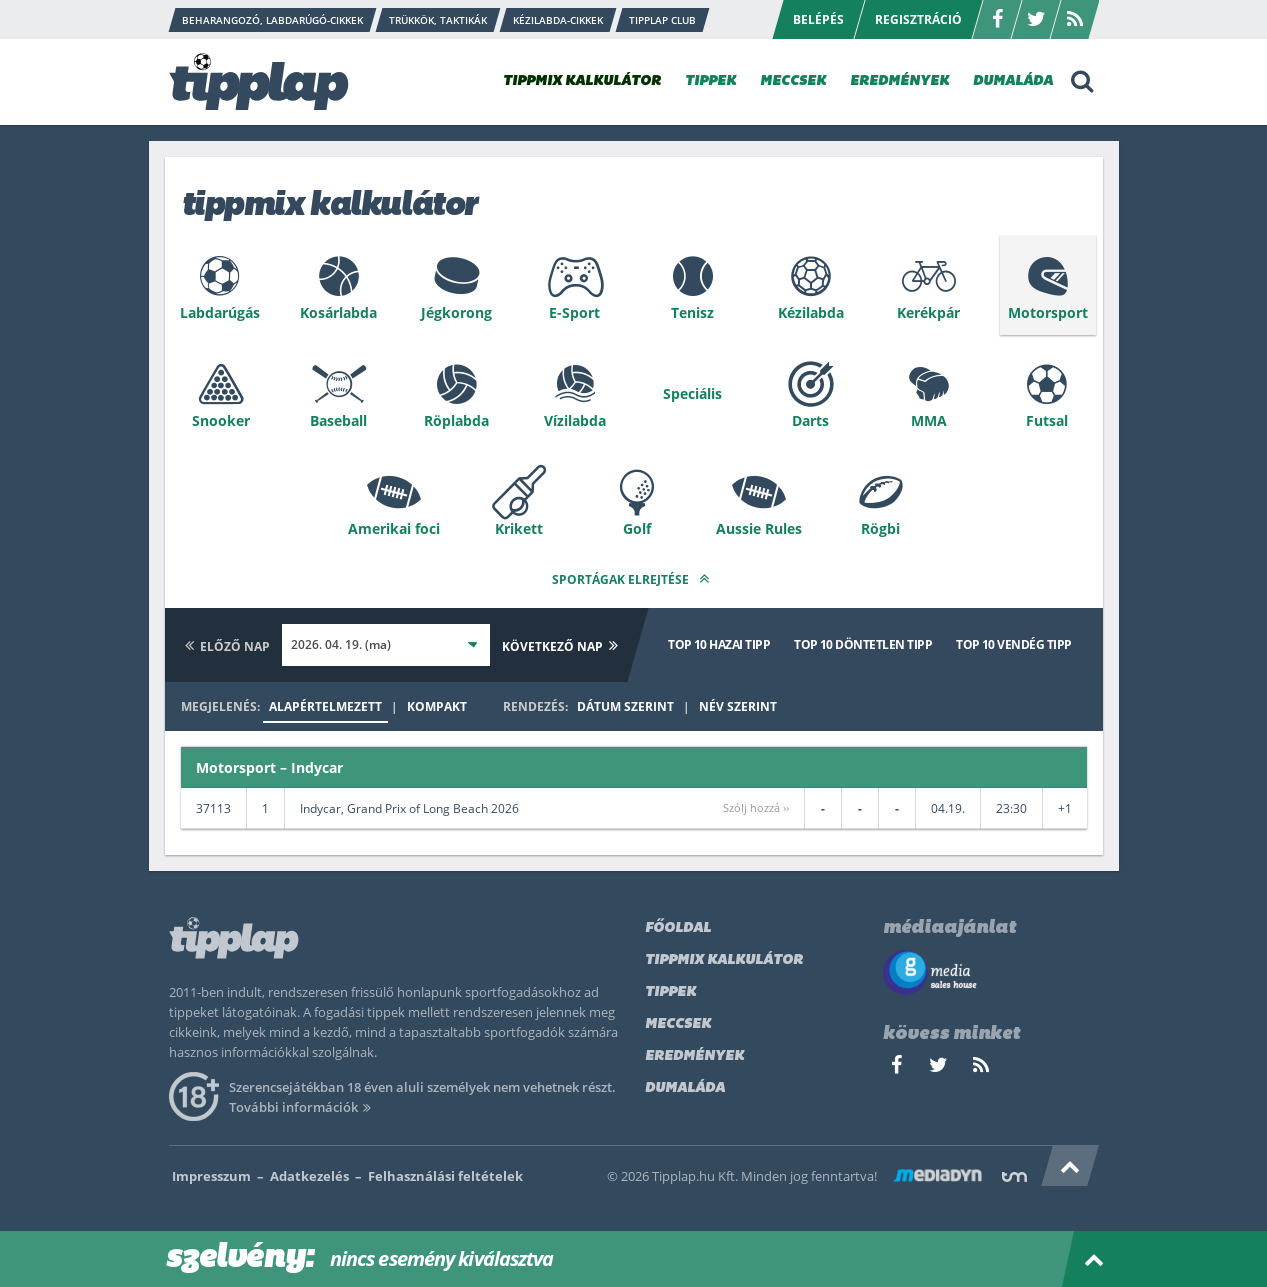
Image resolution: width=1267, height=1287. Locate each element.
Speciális (692, 393)
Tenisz (692, 312)
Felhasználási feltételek (445, 1176)
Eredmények (694, 1056)
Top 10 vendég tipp (1013, 644)
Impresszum (211, 1176)
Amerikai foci (394, 528)
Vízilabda (575, 420)
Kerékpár (928, 312)
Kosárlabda (338, 312)
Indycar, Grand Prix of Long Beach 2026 (409, 808)
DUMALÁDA (1013, 81)
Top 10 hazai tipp (719, 644)
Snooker (221, 420)
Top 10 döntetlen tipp (863, 644)
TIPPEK (710, 81)
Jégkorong (456, 312)
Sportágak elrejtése (633, 578)
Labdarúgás (220, 312)
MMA (929, 420)
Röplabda (456, 420)
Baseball (338, 420)
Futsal (1047, 420)
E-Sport (574, 312)
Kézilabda (811, 312)
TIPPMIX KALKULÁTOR (582, 81)
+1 (1065, 808)
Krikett (519, 528)
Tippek (670, 992)
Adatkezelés (309, 1176)
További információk (303, 1107)
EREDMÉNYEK (899, 81)
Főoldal (678, 928)
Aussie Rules (759, 528)
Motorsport (1048, 312)
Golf (637, 528)
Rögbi (880, 528)
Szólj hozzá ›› (756, 807)
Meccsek (678, 1024)
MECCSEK (793, 81)
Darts (810, 420)
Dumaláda (685, 1088)
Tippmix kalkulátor (724, 960)
